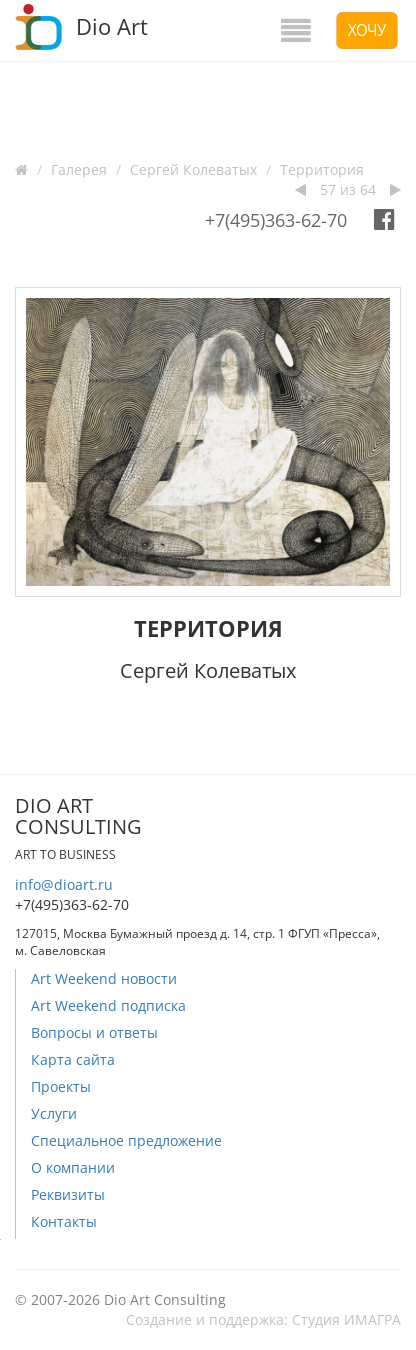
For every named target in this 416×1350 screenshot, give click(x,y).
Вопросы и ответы (94, 1032)
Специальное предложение (126, 1140)
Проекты (61, 1086)
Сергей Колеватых (193, 169)
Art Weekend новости (104, 978)
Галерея (79, 169)
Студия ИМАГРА (346, 1319)
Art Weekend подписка (108, 1005)
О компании (73, 1167)
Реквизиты (68, 1194)
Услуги (54, 1113)
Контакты (64, 1221)
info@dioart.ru (64, 884)
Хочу (367, 30)
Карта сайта (73, 1059)
